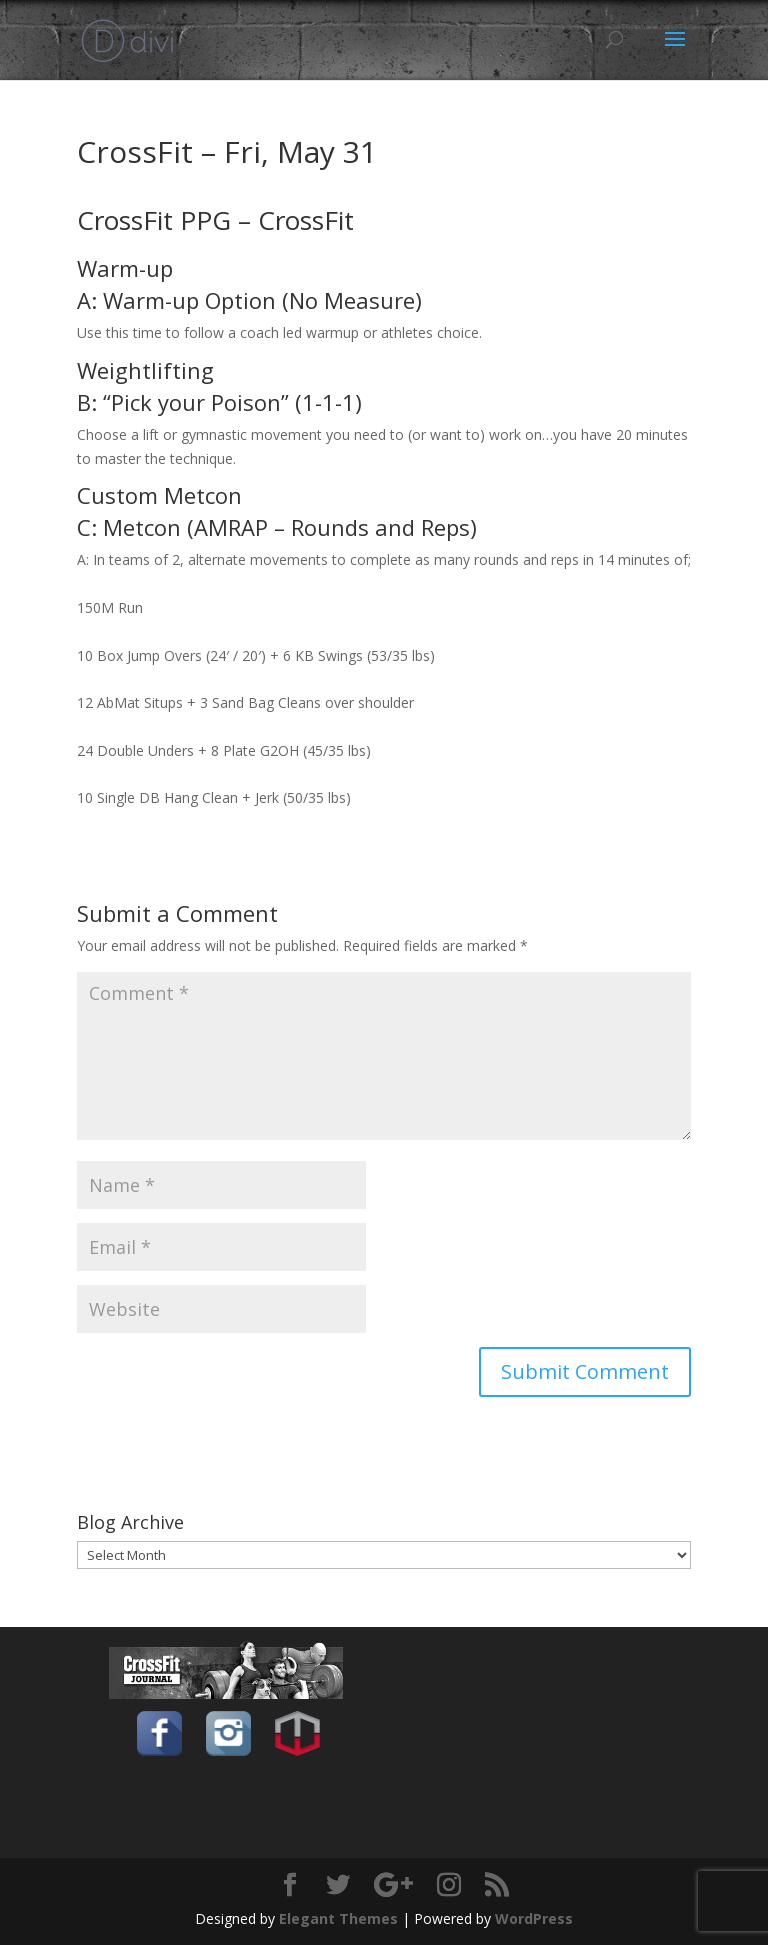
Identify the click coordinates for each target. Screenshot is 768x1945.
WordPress (534, 1918)
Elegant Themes (338, 1918)
